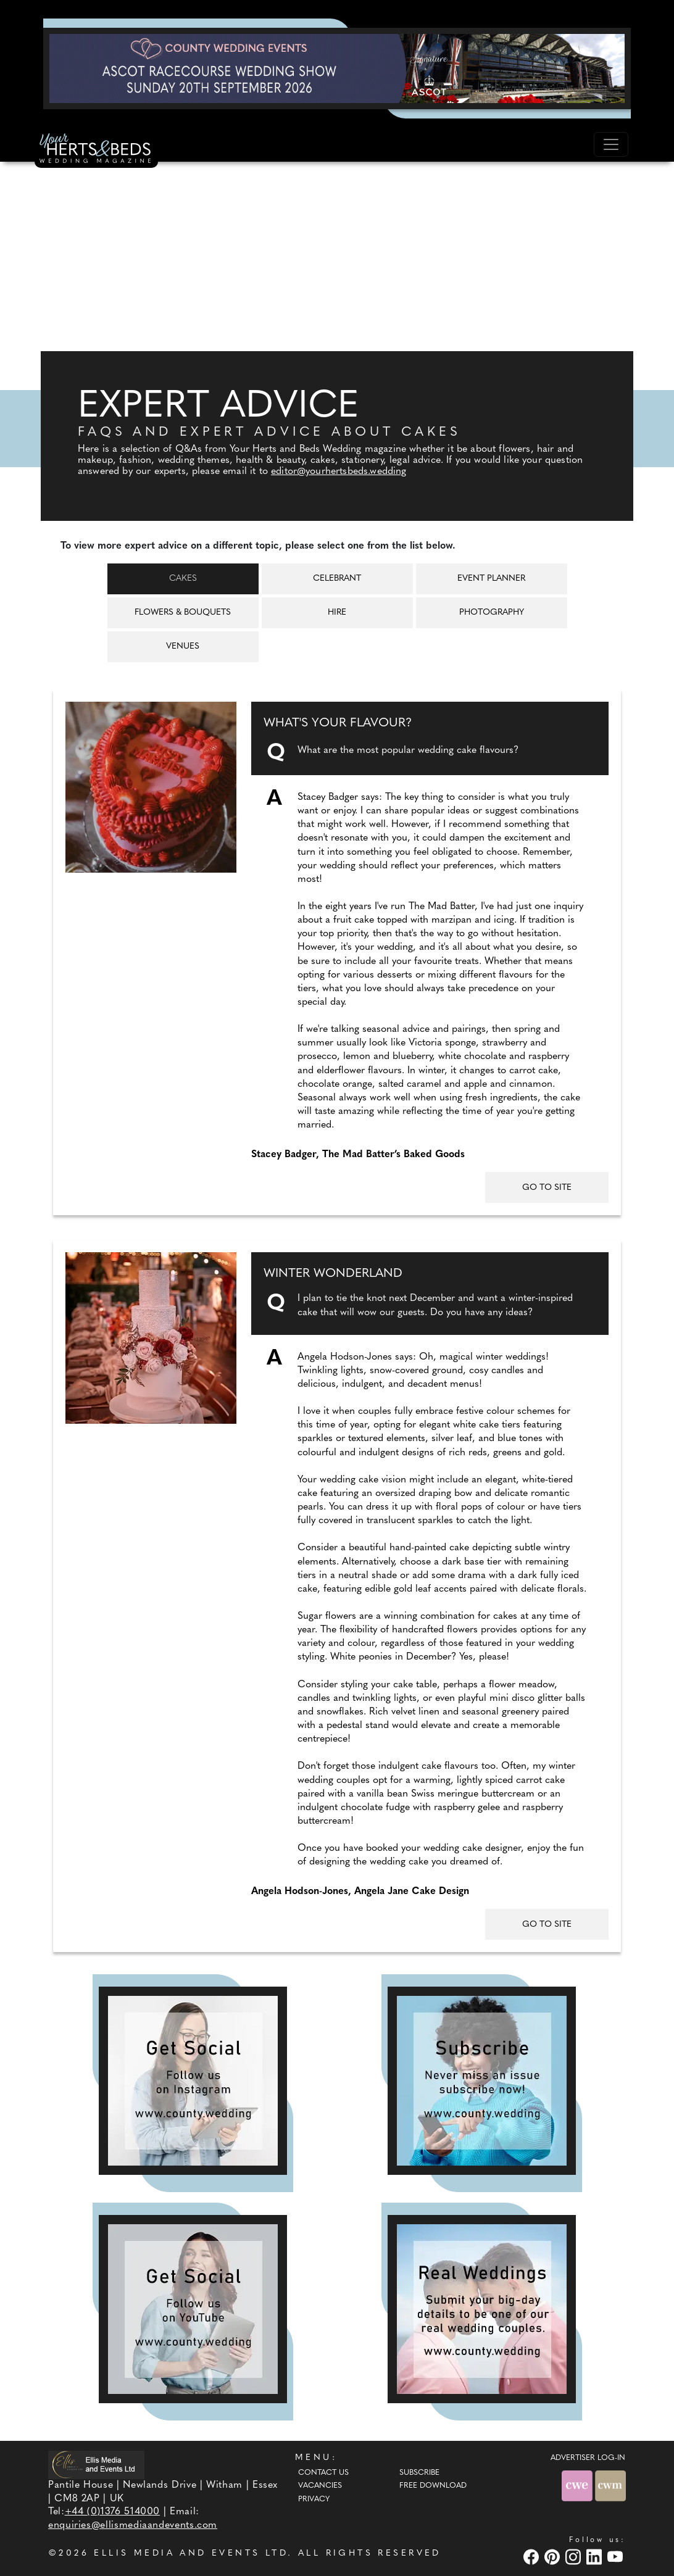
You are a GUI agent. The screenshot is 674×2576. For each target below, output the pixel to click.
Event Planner (491, 578)
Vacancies (320, 2486)
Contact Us (323, 2473)
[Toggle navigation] (611, 144)
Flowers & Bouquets (183, 612)
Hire (337, 612)
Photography (491, 612)
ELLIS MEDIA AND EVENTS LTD (191, 2553)
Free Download (433, 2486)
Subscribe (419, 2473)
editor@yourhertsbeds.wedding (338, 471)
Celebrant (337, 578)
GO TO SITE (547, 1187)
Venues (182, 646)
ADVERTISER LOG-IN (588, 2458)
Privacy (314, 2499)
